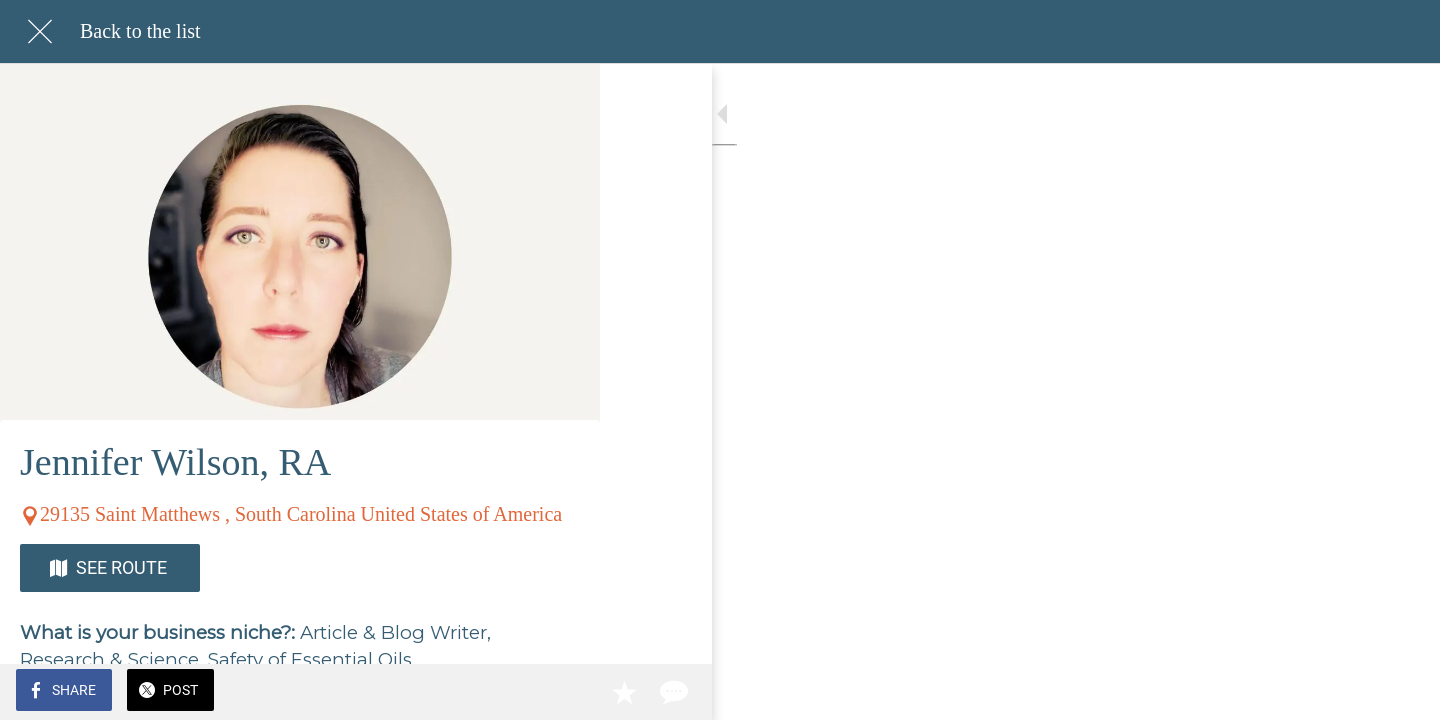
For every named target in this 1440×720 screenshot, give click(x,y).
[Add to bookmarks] (512, 692)
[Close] (40, 32)
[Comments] (560, 692)
